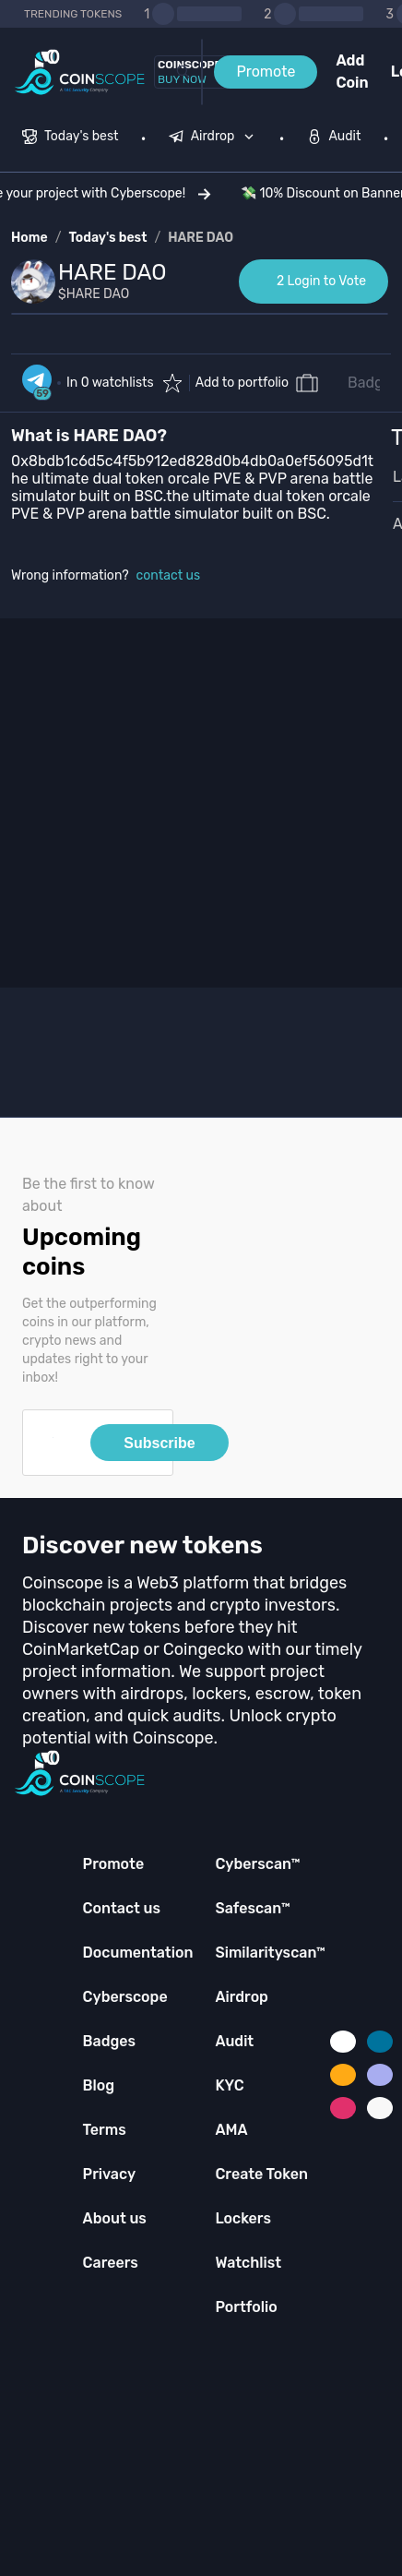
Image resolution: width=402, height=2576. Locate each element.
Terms (104, 2130)
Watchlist (248, 2262)
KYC (229, 2085)
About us (115, 2218)
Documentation (138, 1952)
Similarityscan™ (270, 1952)
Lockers (243, 2218)
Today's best (107, 238)
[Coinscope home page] (79, 72)
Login (396, 71)
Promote (265, 71)
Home (29, 238)
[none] (216, 138)
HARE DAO (200, 238)
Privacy (109, 2174)
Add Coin (352, 71)
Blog (99, 2085)
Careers (110, 2262)
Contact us (121, 1908)
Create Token (261, 2174)
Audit (234, 2041)
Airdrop (241, 1997)
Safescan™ (252, 1908)
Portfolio (246, 2307)
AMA (231, 2130)
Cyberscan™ (257, 1864)
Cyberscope (125, 1997)
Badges (373, 382)
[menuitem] (70, 138)
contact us (168, 575)
